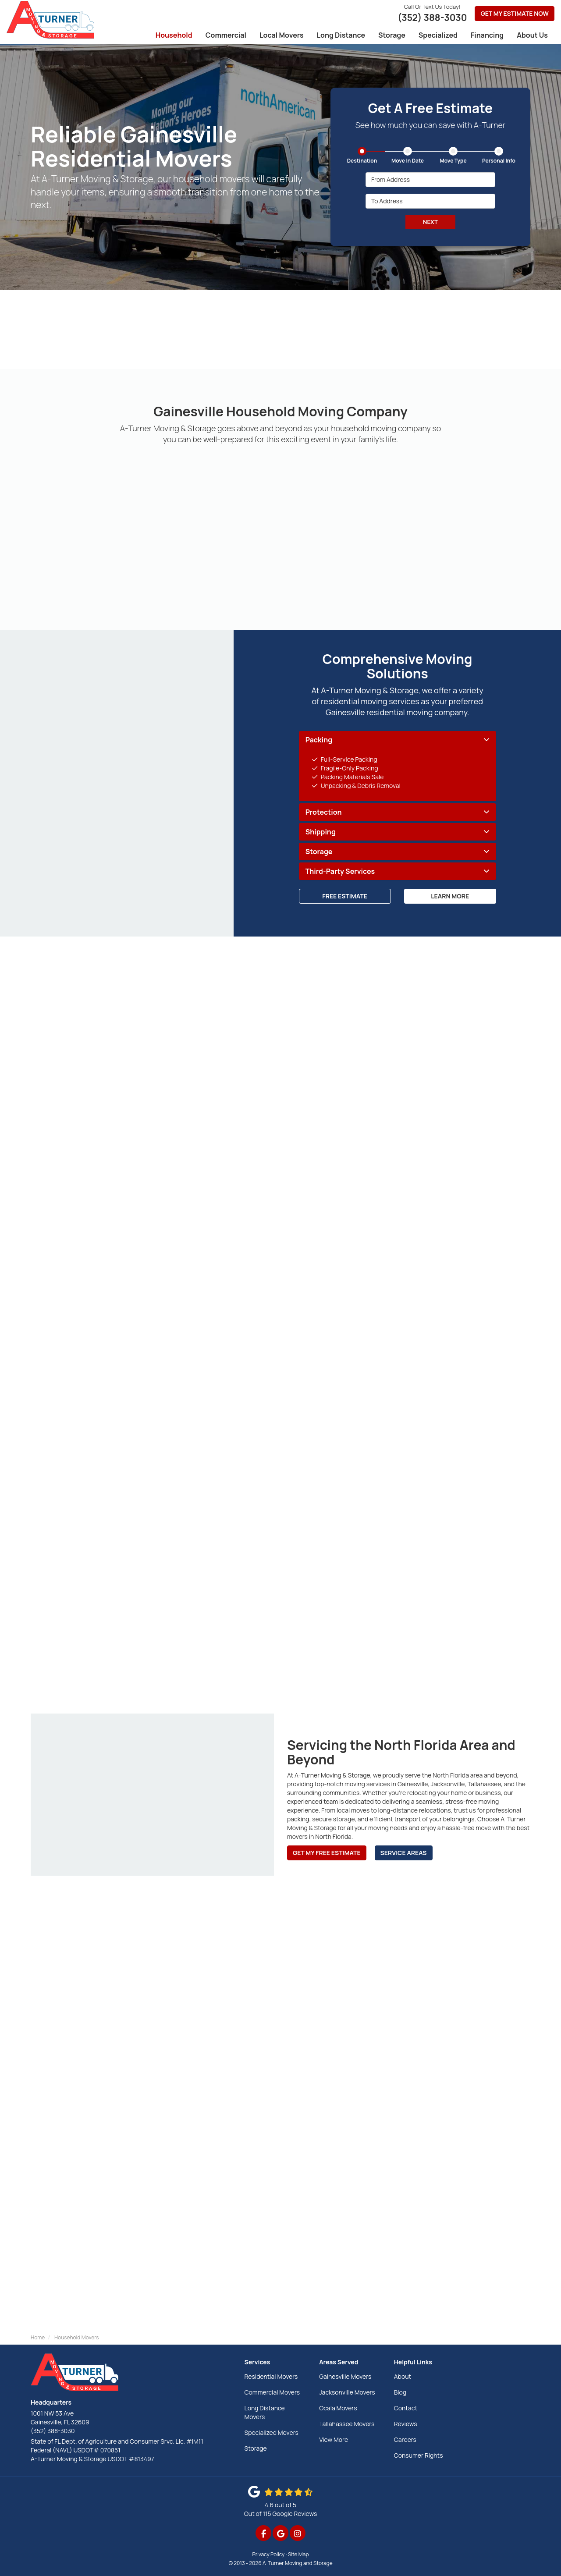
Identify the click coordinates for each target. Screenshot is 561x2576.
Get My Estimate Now (514, 13)
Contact (405, 2408)
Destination (362, 160)
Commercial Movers (272, 2392)
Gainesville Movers (345, 2376)
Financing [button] (487, 35)
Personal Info (498, 160)
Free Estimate (344, 896)
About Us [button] (532, 35)
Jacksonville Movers (347, 2392)
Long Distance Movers (265, 2412)
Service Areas (403, 1853)
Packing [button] (318, 740)
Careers (405, 2439)
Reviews (405, 2424)
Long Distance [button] (341, 35)
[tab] (397, 740)
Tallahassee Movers (346, 2424)
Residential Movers (271, 2376)
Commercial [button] (226, 35)
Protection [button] (323, 812)
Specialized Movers (271, 2432)
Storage (256, 2448)
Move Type (453, 160)
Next (430, 222)
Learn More (450, 896)
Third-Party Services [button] (340, 872)
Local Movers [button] (281, 35)
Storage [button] (391, 35)
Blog (400, 2392)
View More (333, 2439)
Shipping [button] (320, 832)
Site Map (298, 2554)
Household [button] (174, 35)
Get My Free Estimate (327, 1853)
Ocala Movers (338, 2408)
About (402, 2376)
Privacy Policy (268, 2554)
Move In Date (407, 160)
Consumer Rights (418, 2455)
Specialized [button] (438, 35)
